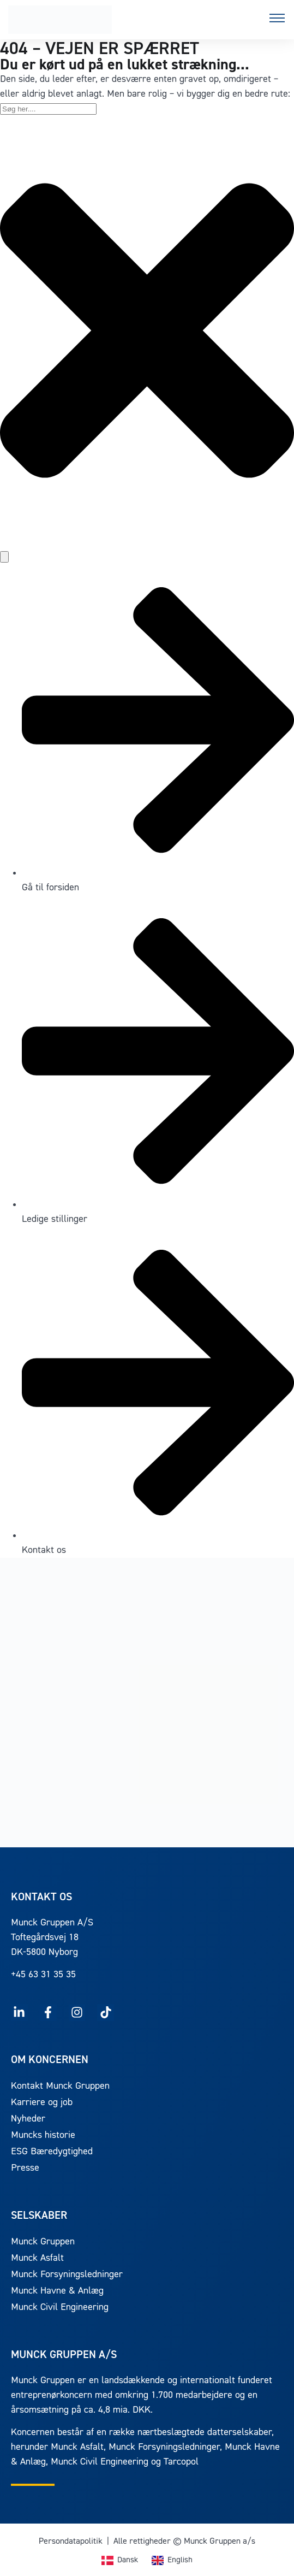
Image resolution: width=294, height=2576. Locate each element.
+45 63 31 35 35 (43, 1975)
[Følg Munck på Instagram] (77, 2012)
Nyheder (28, 2119)
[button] (277, 20)
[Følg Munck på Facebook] (48, 2012)
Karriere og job (42, 2103)
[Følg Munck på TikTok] (105, 2012)
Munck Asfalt (37, 2258)
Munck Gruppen (43, 2242)
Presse (25, 2168)
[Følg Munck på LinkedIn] (19, 2012)
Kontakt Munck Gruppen (60, 2086)
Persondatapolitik (71, 2541)
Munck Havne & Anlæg (57, 2291)
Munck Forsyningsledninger (67, 2275)
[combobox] (48, 109)
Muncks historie (43, 2135)
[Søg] (4, 557)
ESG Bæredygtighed (52, 2152)
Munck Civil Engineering (60, 2307)
